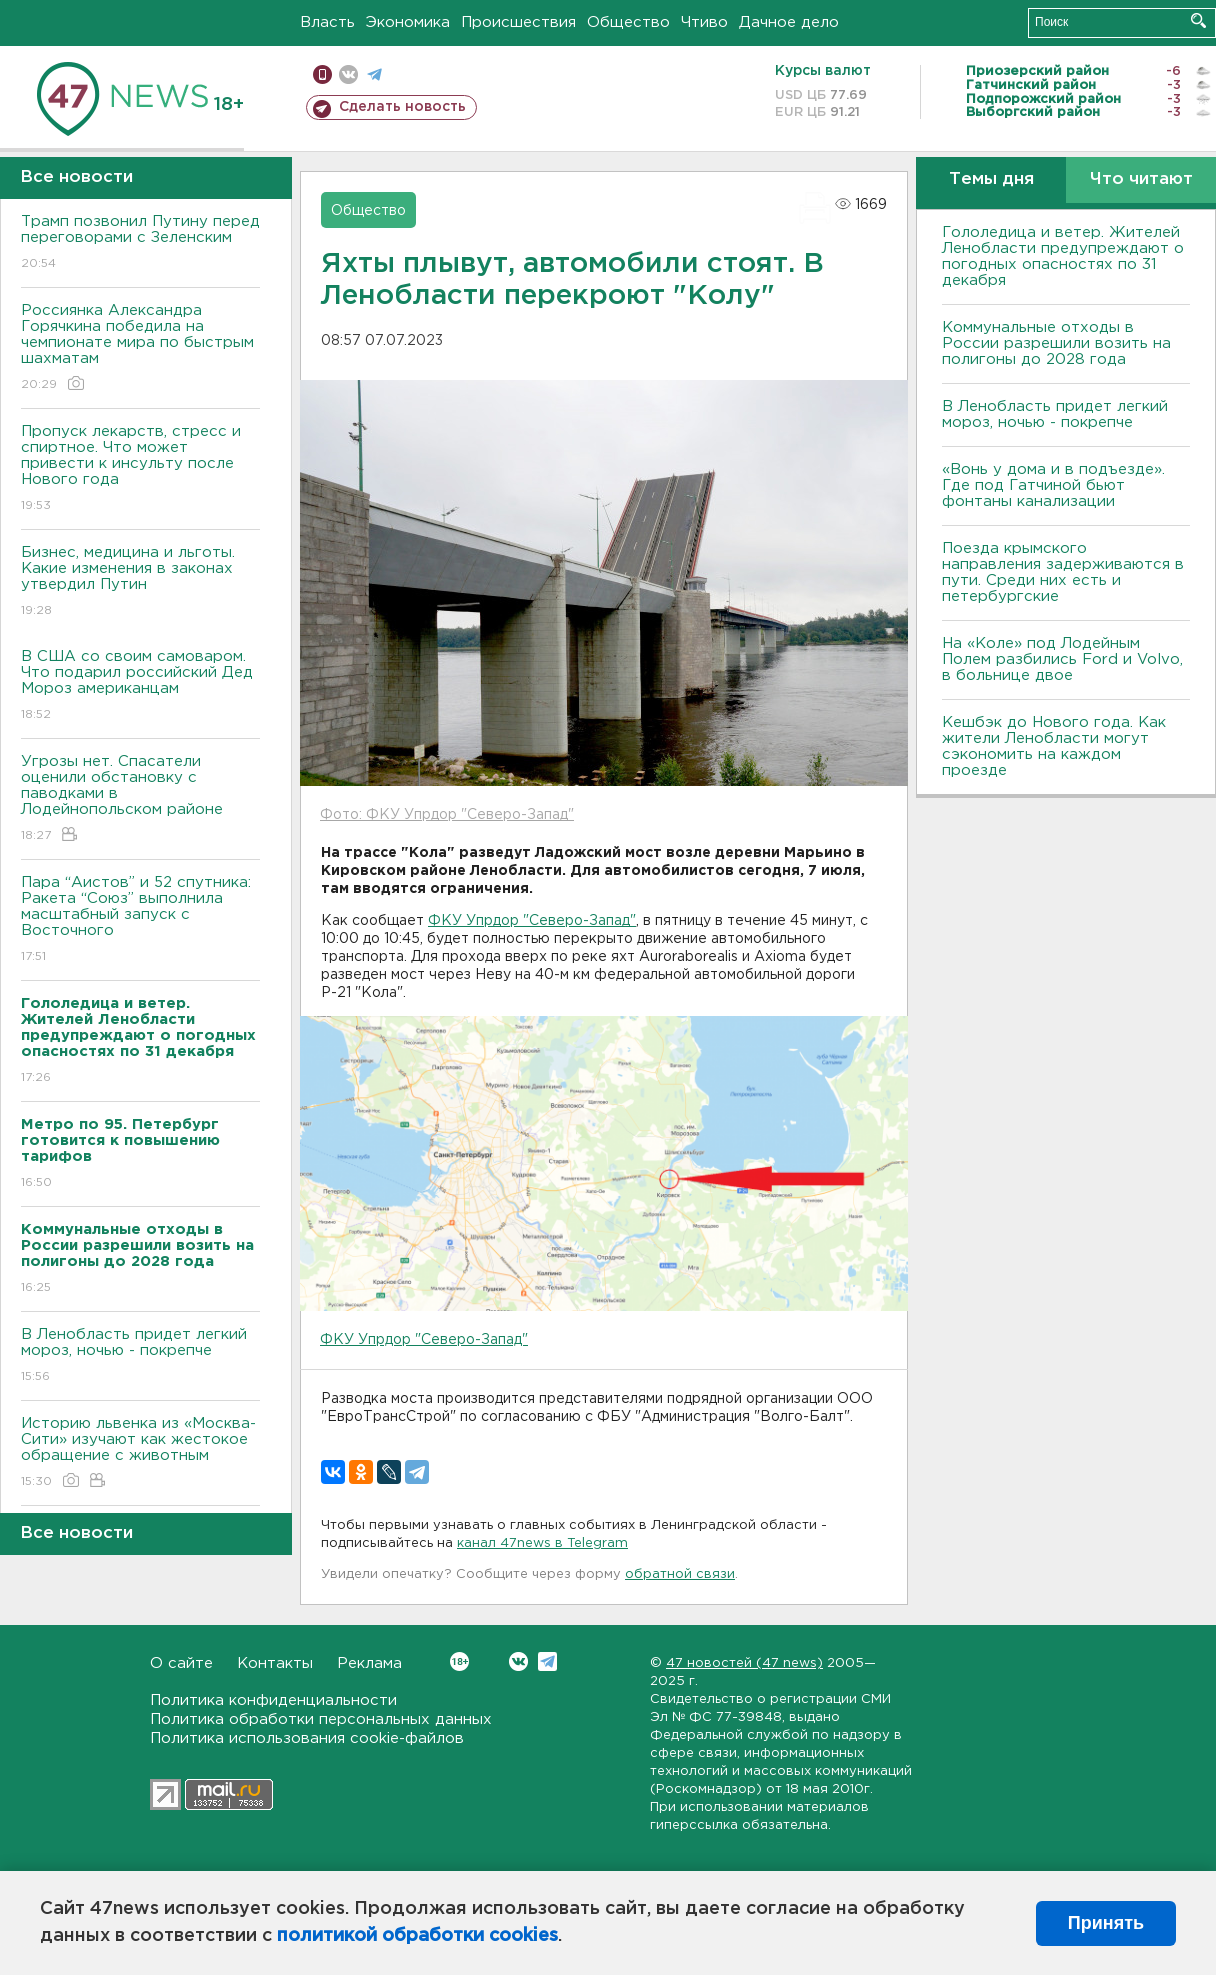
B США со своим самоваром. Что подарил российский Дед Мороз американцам (140, 686)
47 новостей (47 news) (744, 1663)
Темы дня (991, 179)
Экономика (408, 22)
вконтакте (348, 74)
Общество (628, 22)
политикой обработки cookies (417, 1936)
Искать (1198, 20)
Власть (327, 22)
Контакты (275, 1663)
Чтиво (704, 22)
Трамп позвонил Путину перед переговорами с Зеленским (140, 243)
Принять (1106, 1923)
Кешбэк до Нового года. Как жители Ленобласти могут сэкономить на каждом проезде (1054, 746)
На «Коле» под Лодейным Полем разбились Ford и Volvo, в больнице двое (1062, 659)
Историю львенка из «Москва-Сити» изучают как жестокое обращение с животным (140, 1453)
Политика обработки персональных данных (321, 1719)
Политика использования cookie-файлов (307, 1738)
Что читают (1141, 179)
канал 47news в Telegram (542, 1543)
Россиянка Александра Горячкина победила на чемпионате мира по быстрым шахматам (140, 348)
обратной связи (680, 1574)
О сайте (181, 1663)
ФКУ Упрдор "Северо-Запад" (532, 921)
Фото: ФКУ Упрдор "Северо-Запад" (447, 815)
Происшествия (518, 22)
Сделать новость (402, 107)
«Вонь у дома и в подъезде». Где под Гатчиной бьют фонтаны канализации (1053, 485)
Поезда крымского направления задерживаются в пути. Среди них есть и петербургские (1063, 572)
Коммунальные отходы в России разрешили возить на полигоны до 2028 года (1056, 343)
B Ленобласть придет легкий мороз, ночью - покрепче (140, 1356)
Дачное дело (789, 22)
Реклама (369, 1663)
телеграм (374, 74)
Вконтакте (459, 1661)
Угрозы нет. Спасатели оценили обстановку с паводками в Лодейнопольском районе (140, 799)
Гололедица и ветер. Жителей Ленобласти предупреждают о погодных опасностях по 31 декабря (1063, 256)
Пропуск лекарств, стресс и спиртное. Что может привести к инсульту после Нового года (140, 469)
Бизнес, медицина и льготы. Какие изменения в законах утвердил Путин (140, 582)
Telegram (547, 1661)
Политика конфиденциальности (273, 1700)
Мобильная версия (322, 74)
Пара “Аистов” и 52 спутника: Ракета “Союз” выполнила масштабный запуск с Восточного (140, 920)
